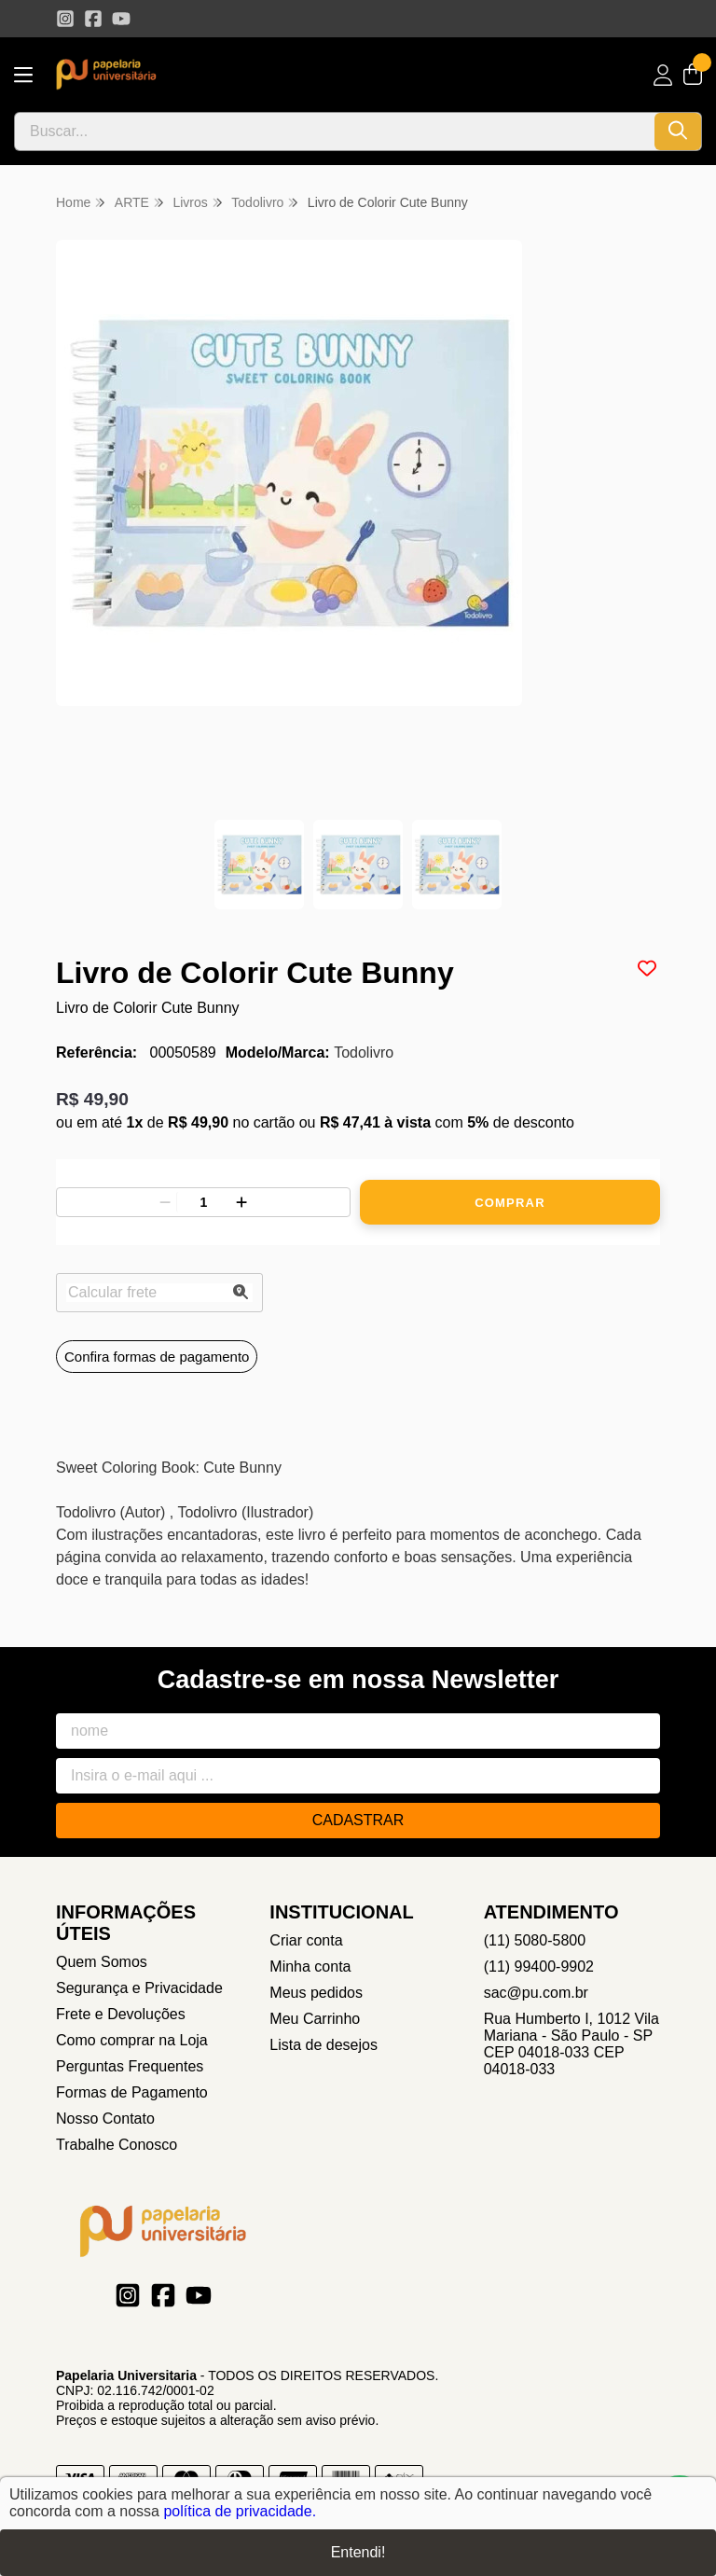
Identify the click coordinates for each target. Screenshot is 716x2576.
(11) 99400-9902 (539, 1966)
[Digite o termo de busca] (334, 131)
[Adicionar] (241, 1202)
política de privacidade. (239, 2511)
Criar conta (305, 1940)
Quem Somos (101, 1962)
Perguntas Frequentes (129, 2066)
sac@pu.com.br (536, 1993)
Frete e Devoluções (121, 2014)
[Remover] (165, 1202)
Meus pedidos (316, 1993)
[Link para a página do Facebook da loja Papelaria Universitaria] (93, 18)
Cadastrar (358, 1820)
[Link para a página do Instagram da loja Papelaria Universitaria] (65, 18)
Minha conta (310, 1966)
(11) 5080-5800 (534, 1940)
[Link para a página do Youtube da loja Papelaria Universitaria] (121, 18)
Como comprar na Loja (132, 2040)
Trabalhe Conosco (116, 2145)
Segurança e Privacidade (139, 1988)
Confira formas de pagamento (156, 1356)
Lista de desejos (323, 2045)
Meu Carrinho (314, 2019)
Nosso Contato (105, 2118)
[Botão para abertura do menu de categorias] (23, 75)
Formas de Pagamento (132, 2092)
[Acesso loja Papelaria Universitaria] (663, 75)
